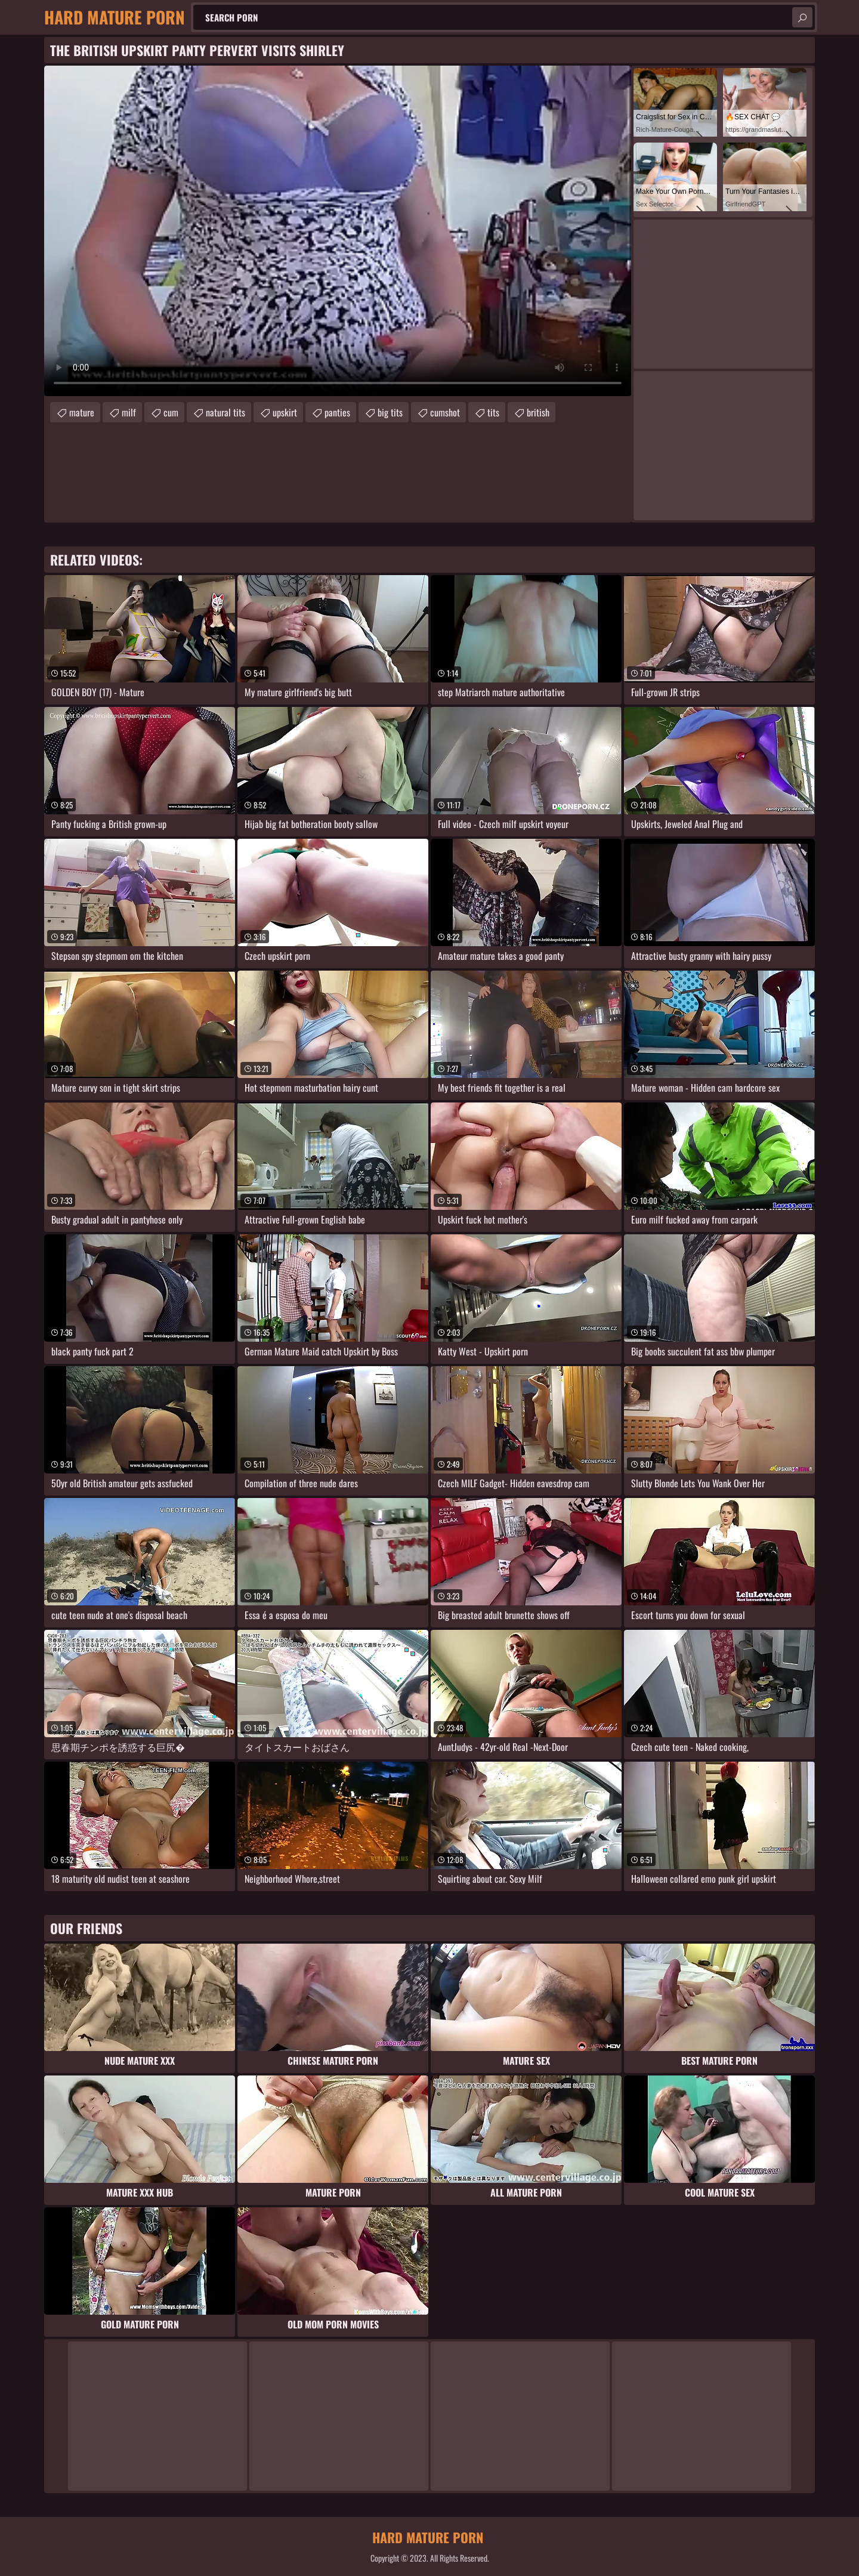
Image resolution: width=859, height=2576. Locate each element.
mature (81, 412)
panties (337, 412)
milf (129, 412)
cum (170, 412)
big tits (390, 412)
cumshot (445, 412)
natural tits (225, 412)
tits (493, 412)
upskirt (285, 412)
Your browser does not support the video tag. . (337, 231)
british (538, 412)
